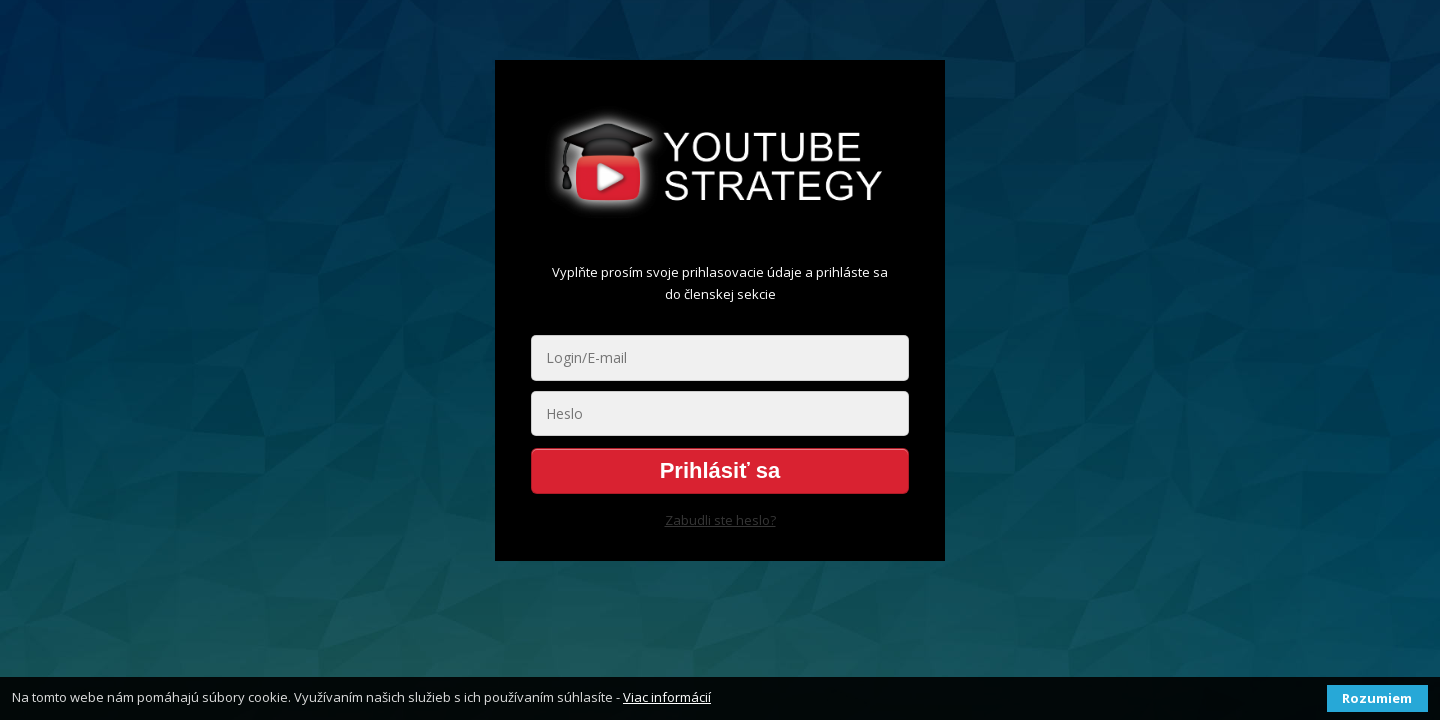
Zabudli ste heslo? (720, 520)
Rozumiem (1377, 698)
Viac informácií (667, 697)
